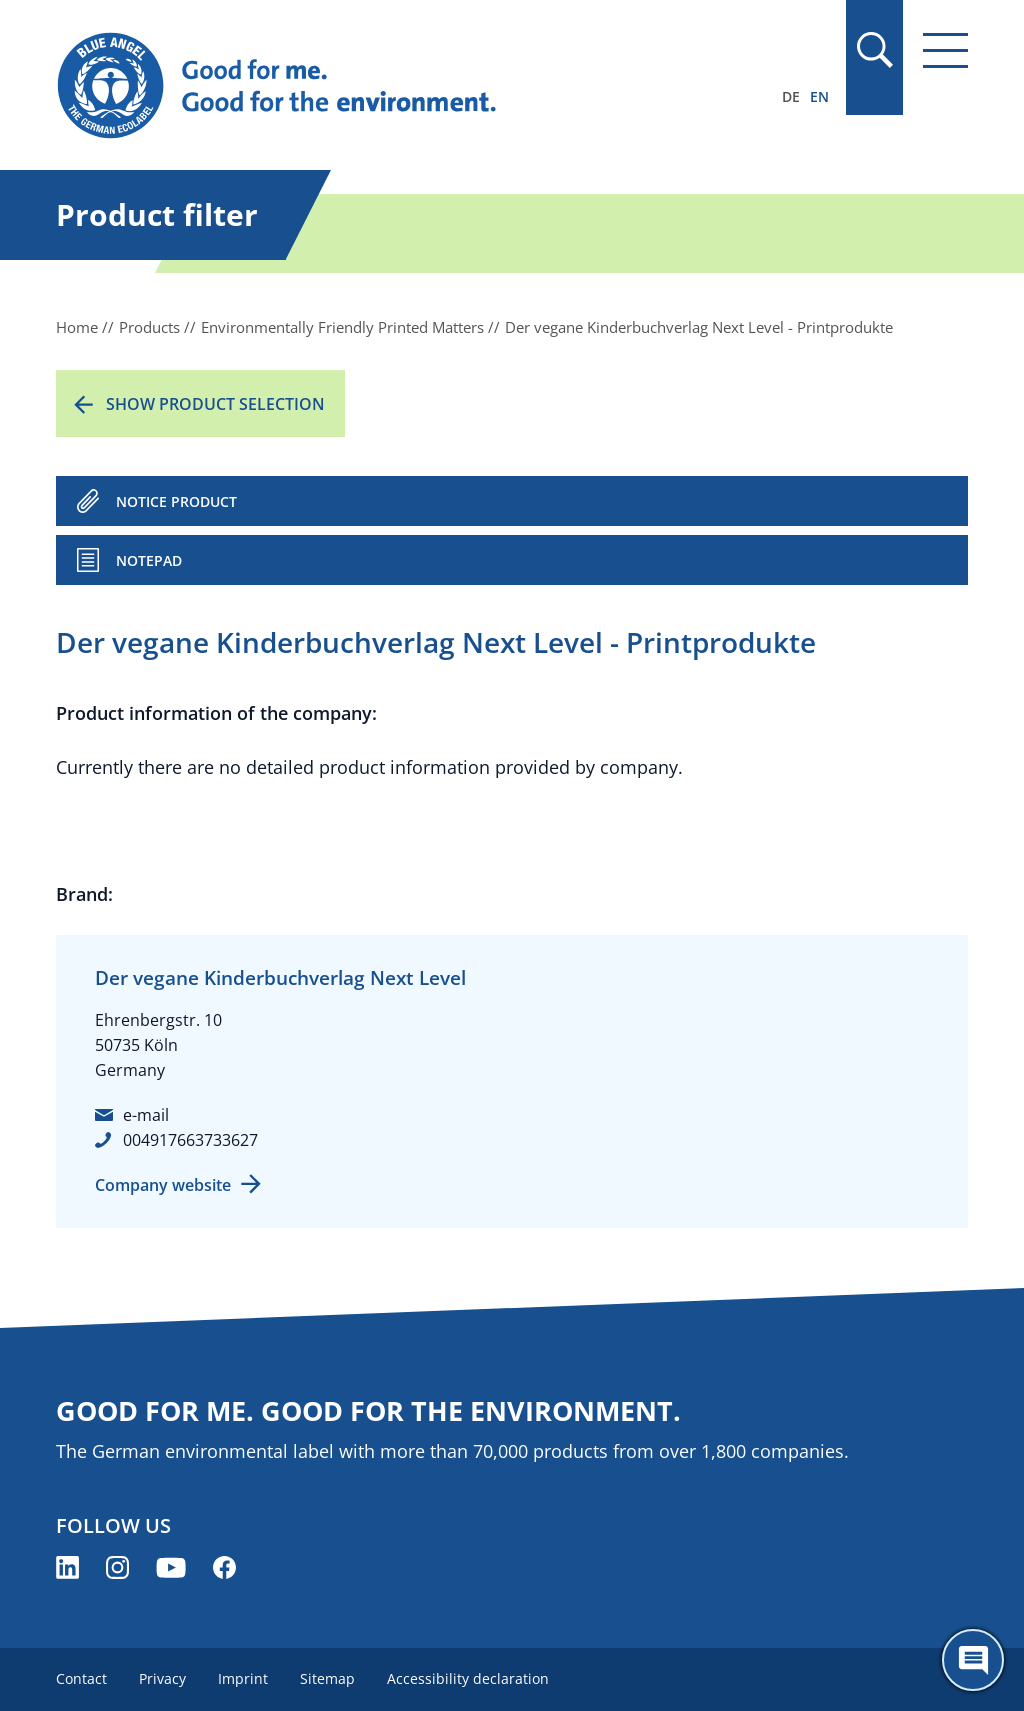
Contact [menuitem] (81, 1678)
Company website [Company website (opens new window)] (163, 1185)
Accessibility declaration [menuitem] (468, 1678)
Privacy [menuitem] (162, 1678)
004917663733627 (190, 1140)
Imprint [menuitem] (243, 1678)
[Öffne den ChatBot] (973, 1660)
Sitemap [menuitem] (327, 1678)
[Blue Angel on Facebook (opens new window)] (224, 1567)
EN (819, 96)
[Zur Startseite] (375, 86)
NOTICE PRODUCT (176, 501)
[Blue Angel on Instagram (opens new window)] (117, 1567)
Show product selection (215, 404)
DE (791, 96)
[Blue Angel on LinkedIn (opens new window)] (67, 1567)
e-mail (146, 1115)
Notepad (149, 560)
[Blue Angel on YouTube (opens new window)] (171, 1567)
